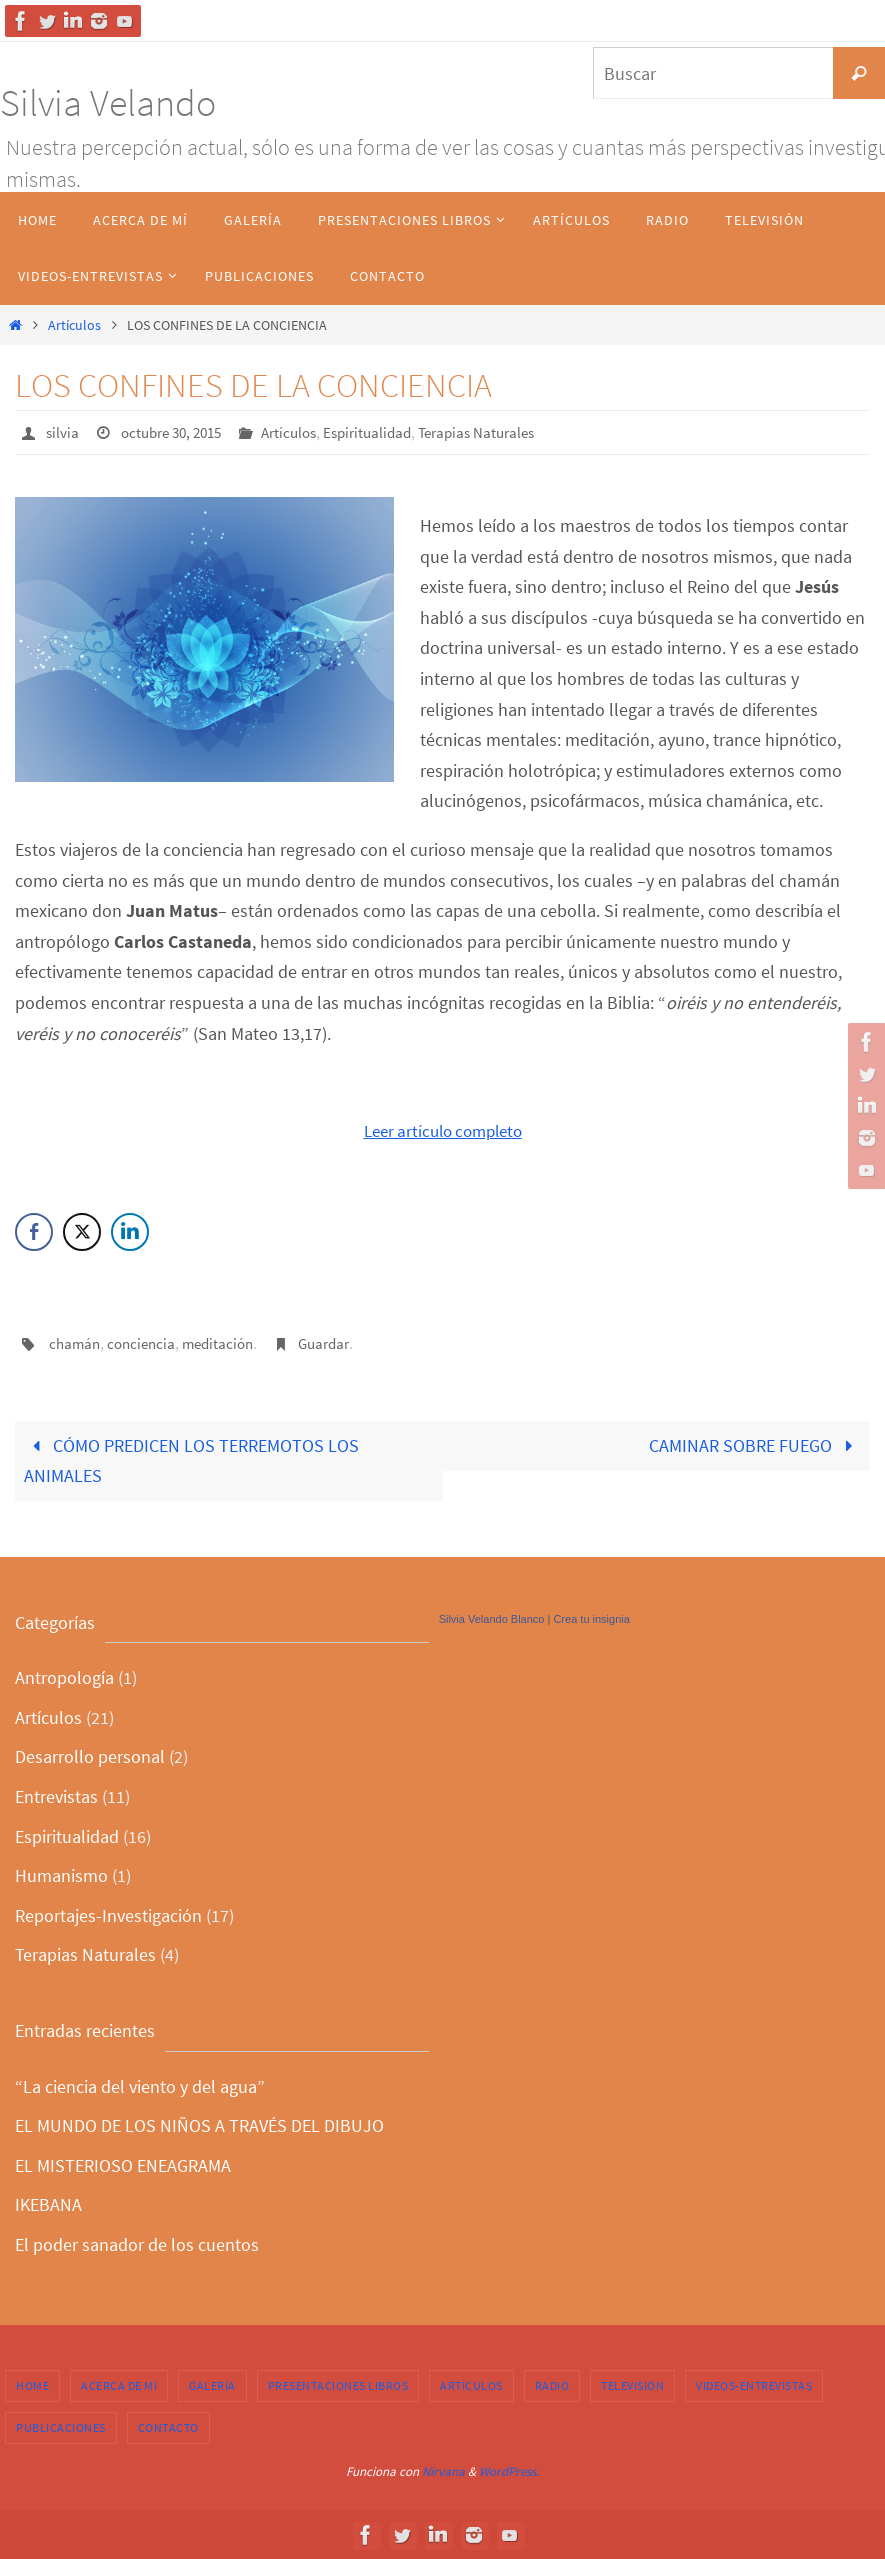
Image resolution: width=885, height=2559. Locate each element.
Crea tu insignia (591, 1617)
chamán (76, 1342)
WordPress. (509, 2470)
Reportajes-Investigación (108, 1913)
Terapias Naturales (503, 432)
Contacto (168, 2425)
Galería (212, 2383)
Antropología (64, 1676)
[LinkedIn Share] (130, 1231)
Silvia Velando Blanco (492, 1617)
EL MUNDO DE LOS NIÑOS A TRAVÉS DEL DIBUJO (199, 2124)
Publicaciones (61, 2425)
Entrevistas (56, 1795)
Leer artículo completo (443, 1129)
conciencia (146, 1342)
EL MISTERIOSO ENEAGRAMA (123, 2163)
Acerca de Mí (119, 2383)
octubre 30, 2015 (177, 432)
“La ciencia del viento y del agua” (140, 2084)
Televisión (632, 2383)
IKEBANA (48, 2203)
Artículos (74, 325)
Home (32, 2383)
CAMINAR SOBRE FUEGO (755, 1443)
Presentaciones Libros (338, 2383)
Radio (552, 2383)
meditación (227, 1342)
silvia (63, 432)
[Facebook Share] (34, 1231)
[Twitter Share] (82, 1231)
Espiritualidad (387, 432)
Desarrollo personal (90, 1755)
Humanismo (61, 1874)
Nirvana (443, 2470)
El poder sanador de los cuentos (137, 2242)
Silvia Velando (108, 102)
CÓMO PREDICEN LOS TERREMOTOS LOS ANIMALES (191, 1459)
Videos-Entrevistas (754, 2383)
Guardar (338, 1342)
